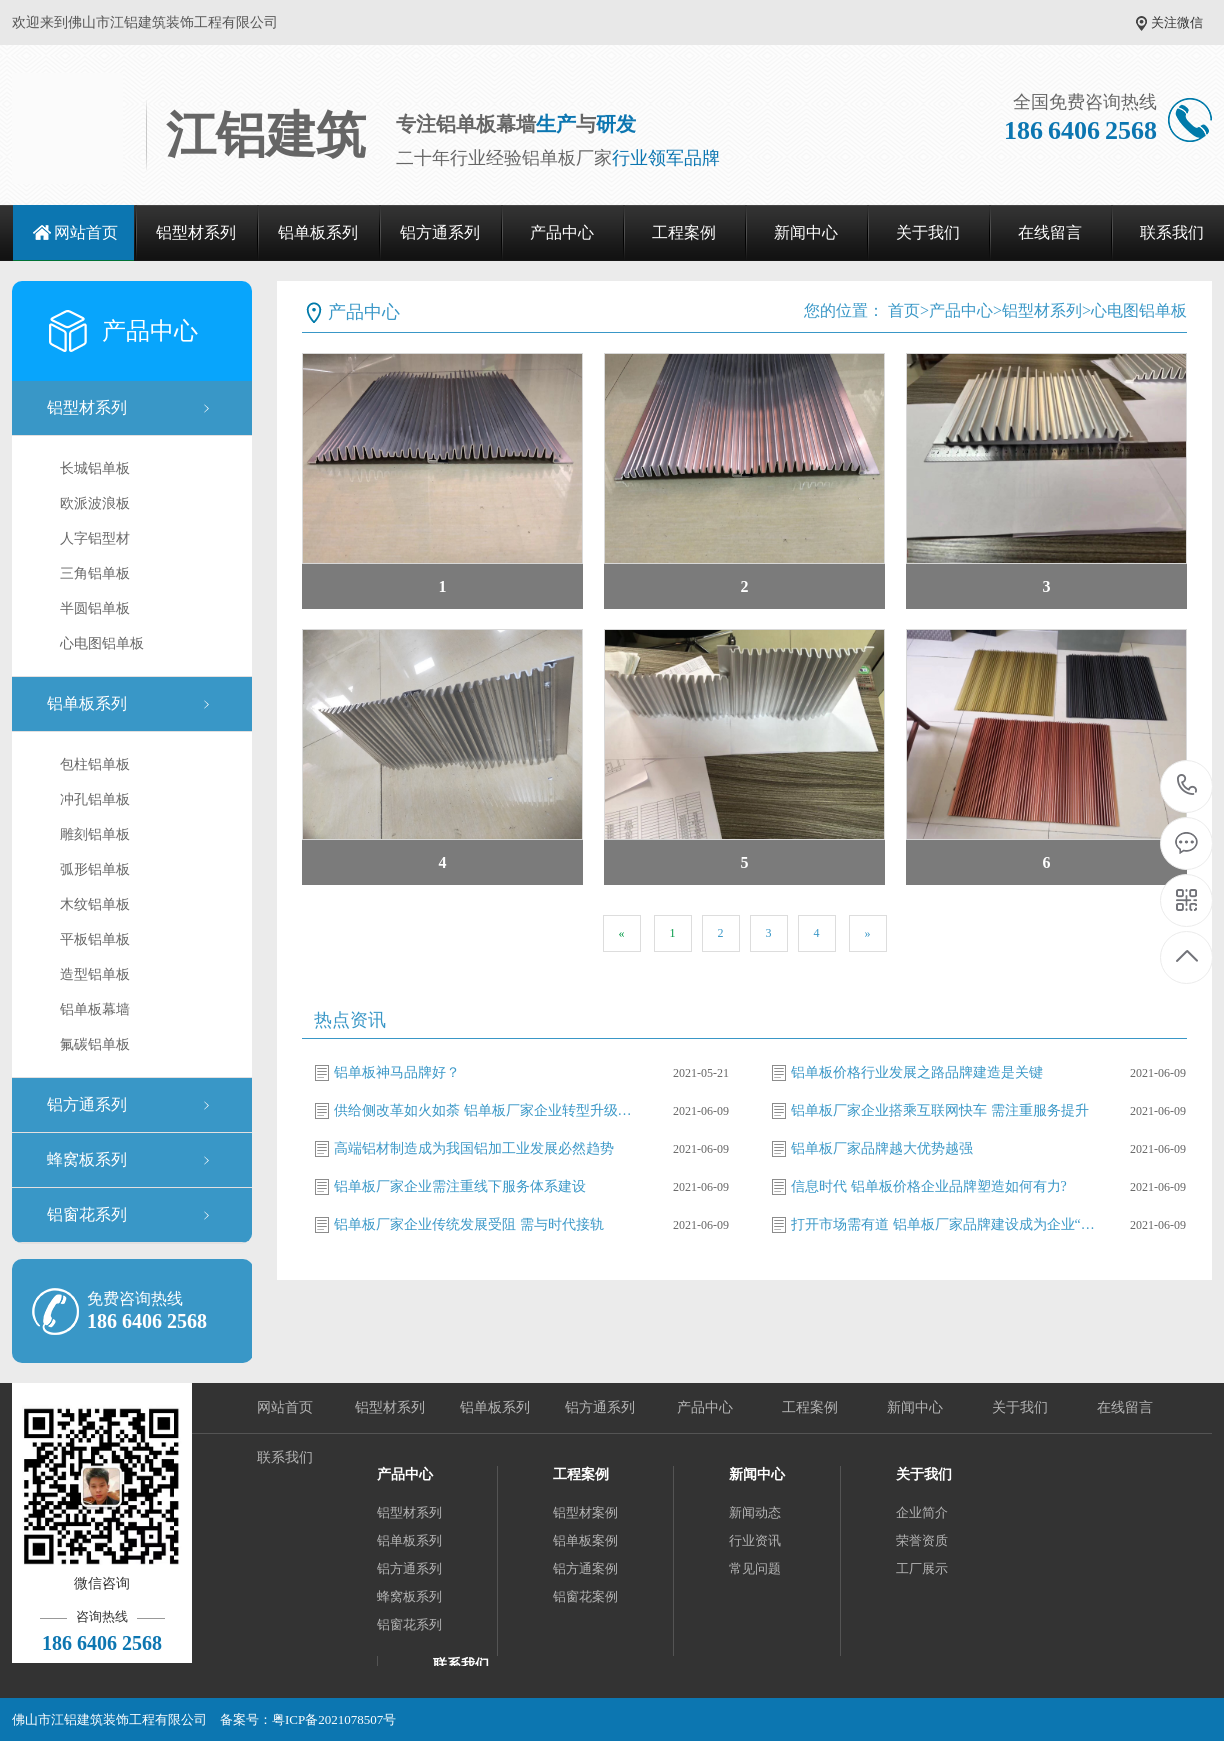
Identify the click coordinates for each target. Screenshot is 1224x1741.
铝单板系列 (318, 232)
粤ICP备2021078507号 (334, 1719)
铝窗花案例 (585, 1596)
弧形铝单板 (95, 869)
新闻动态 (755, 1512)
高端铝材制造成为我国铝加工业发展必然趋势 (474, 1148)
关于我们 (928, 232)
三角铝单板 (95, 573)
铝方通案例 (585, 1568)
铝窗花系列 (87, 1214)
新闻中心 (806, 232)
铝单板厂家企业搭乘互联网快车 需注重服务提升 (940, 1110)
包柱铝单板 (95, 764)
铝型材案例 (585, 1512)
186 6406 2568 (1187, 786)
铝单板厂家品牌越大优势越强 (882, 1148)
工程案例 (684, 232)
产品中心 (562, 232)
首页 (904, 310)
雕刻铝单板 (95, 834)
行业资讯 (755, 1540)
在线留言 (1050, 232)
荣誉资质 (922, 1540)
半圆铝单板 (95, 608)
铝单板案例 (585, 1540)
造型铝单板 (95, 974)
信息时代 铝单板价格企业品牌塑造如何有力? (929, 1186)
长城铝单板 (95, 468)
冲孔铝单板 (95, 799)
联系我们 (285, 1457)
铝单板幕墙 (95, 1009)
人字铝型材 (95, 538)
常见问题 (755, 1568)
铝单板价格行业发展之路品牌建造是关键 (917, 1072)
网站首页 (86, 232)
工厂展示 (922, 1568)
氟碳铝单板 (95, 1044)
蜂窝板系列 (87, 1159)
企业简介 (922, 1512)
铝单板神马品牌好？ (397, 1072)
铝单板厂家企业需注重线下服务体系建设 (460, 1186)
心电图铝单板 (102, 643)
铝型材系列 (196, 232)
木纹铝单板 (95, 904)
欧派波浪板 (95, 503)
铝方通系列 (440, 232)
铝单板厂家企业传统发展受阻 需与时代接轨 (469, 1224)
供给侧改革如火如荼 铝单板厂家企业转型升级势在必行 (489, 1110)
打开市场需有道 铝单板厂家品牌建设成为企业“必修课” (946, 1224)
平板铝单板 (95, 939)
